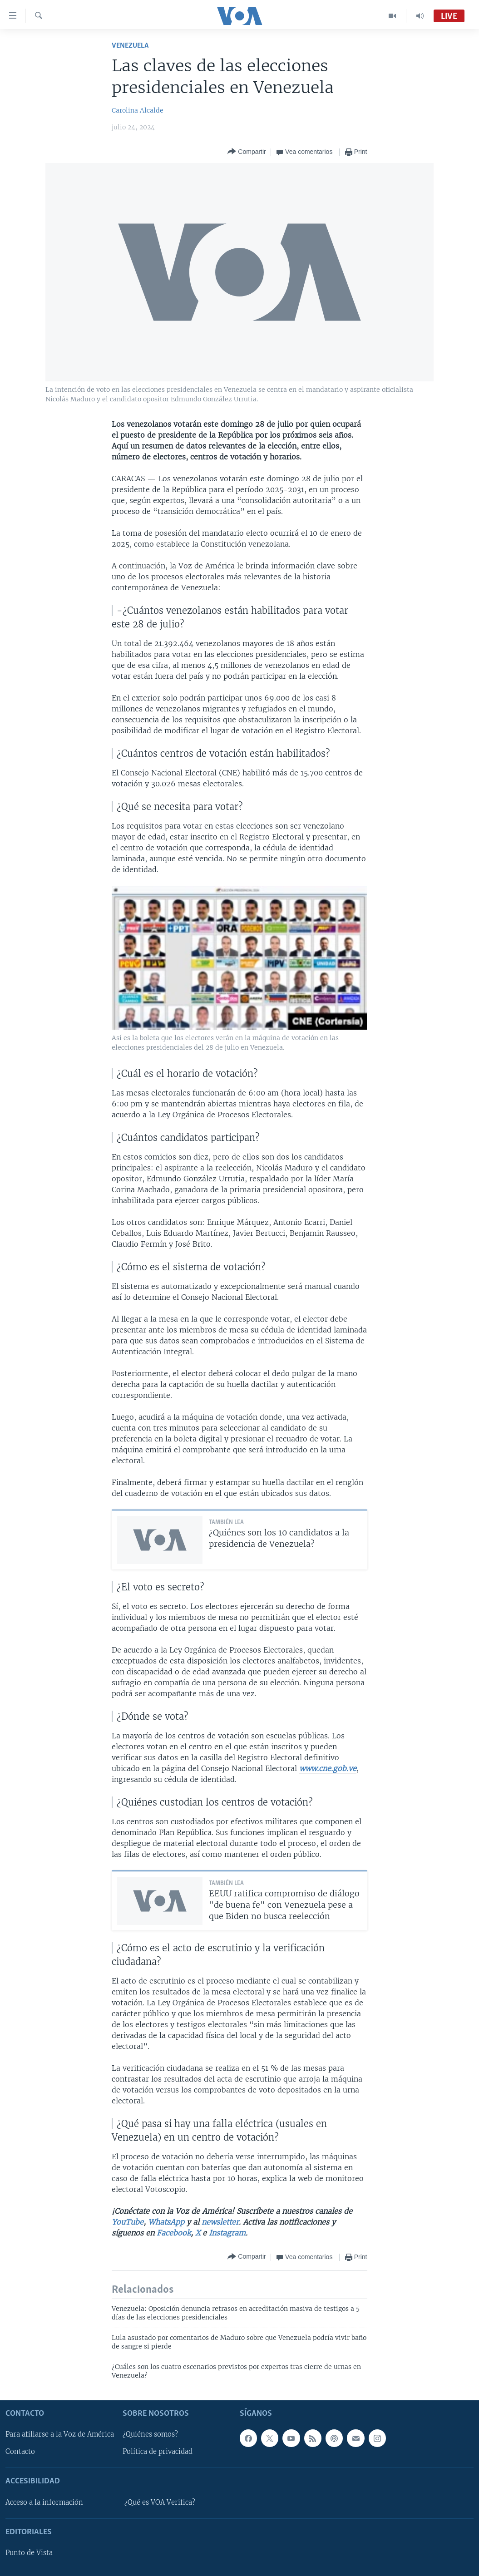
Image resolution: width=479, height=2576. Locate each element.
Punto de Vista (29, 2553)
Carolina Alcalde (137, 110)
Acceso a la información (44, 2502)
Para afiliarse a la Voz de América (59, 2434)
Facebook (174, 2232)
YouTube (127, 2221)
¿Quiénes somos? (150, 2434)
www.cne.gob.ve (327, 1768)
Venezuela (130, 45)
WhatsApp (166, 2221)
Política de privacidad (158, 2452)
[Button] (246, 151)
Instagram (227, 2232)
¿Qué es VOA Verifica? (159, 2502)
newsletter (220, 2221)
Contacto (20, 2452)
